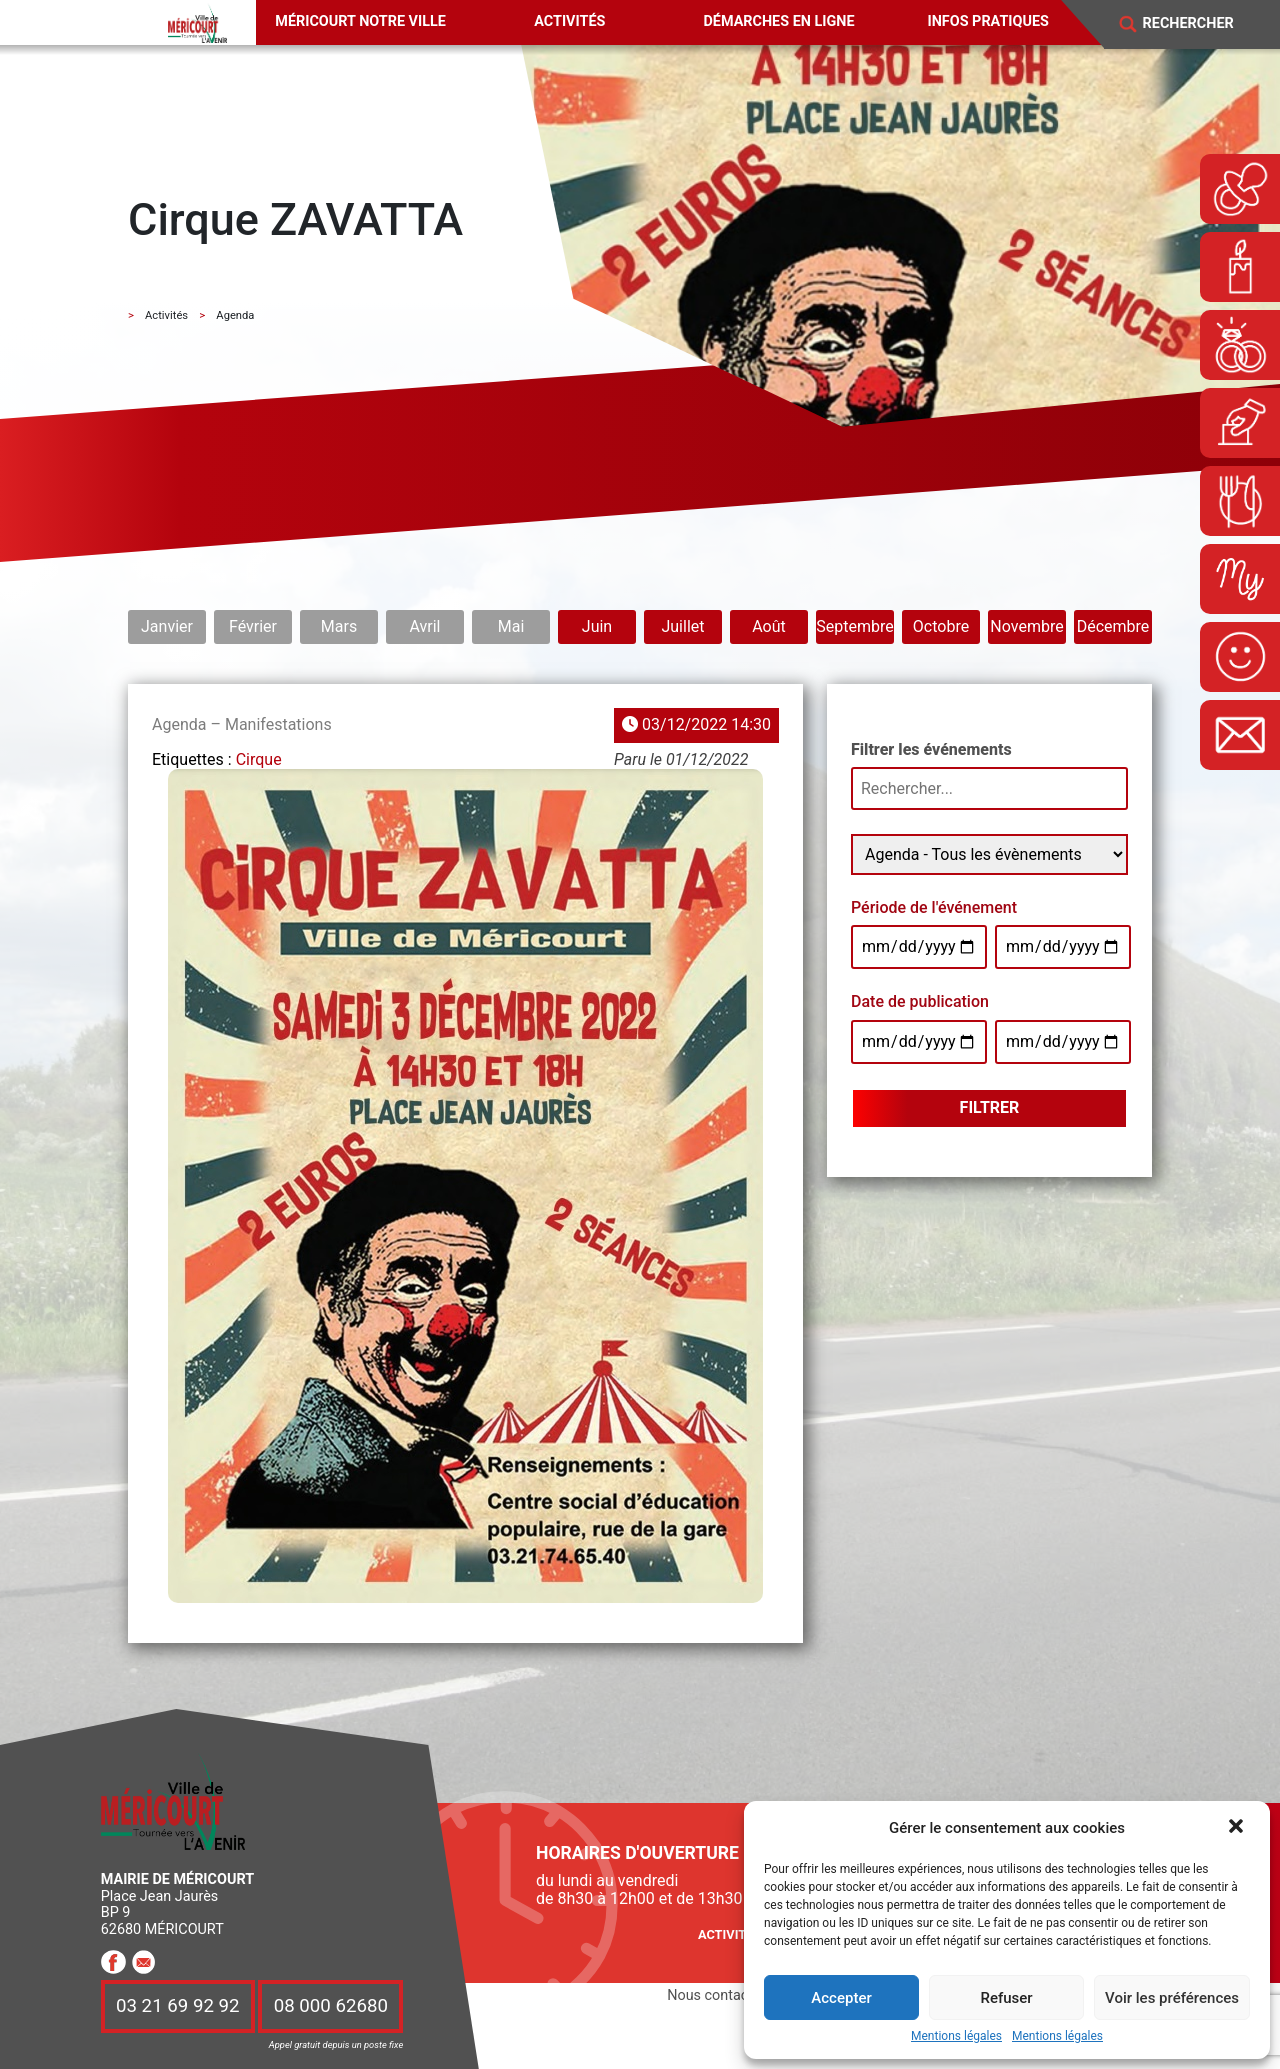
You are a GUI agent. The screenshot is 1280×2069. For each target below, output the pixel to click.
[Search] (1201, 24)
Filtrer (990, 1107)
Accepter (841, 1998)
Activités (569, 21)
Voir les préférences (1172, 1998)
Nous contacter (716, 1995)
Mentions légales (956, 2036)
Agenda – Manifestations (242, 724)
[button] (1238, 1828)
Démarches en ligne (778, 21)
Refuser (1006, 1998)
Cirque (259, 759)
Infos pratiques (988, 21)
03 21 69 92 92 (178, 2007)
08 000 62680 (331, 2007)
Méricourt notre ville (360, 21)
